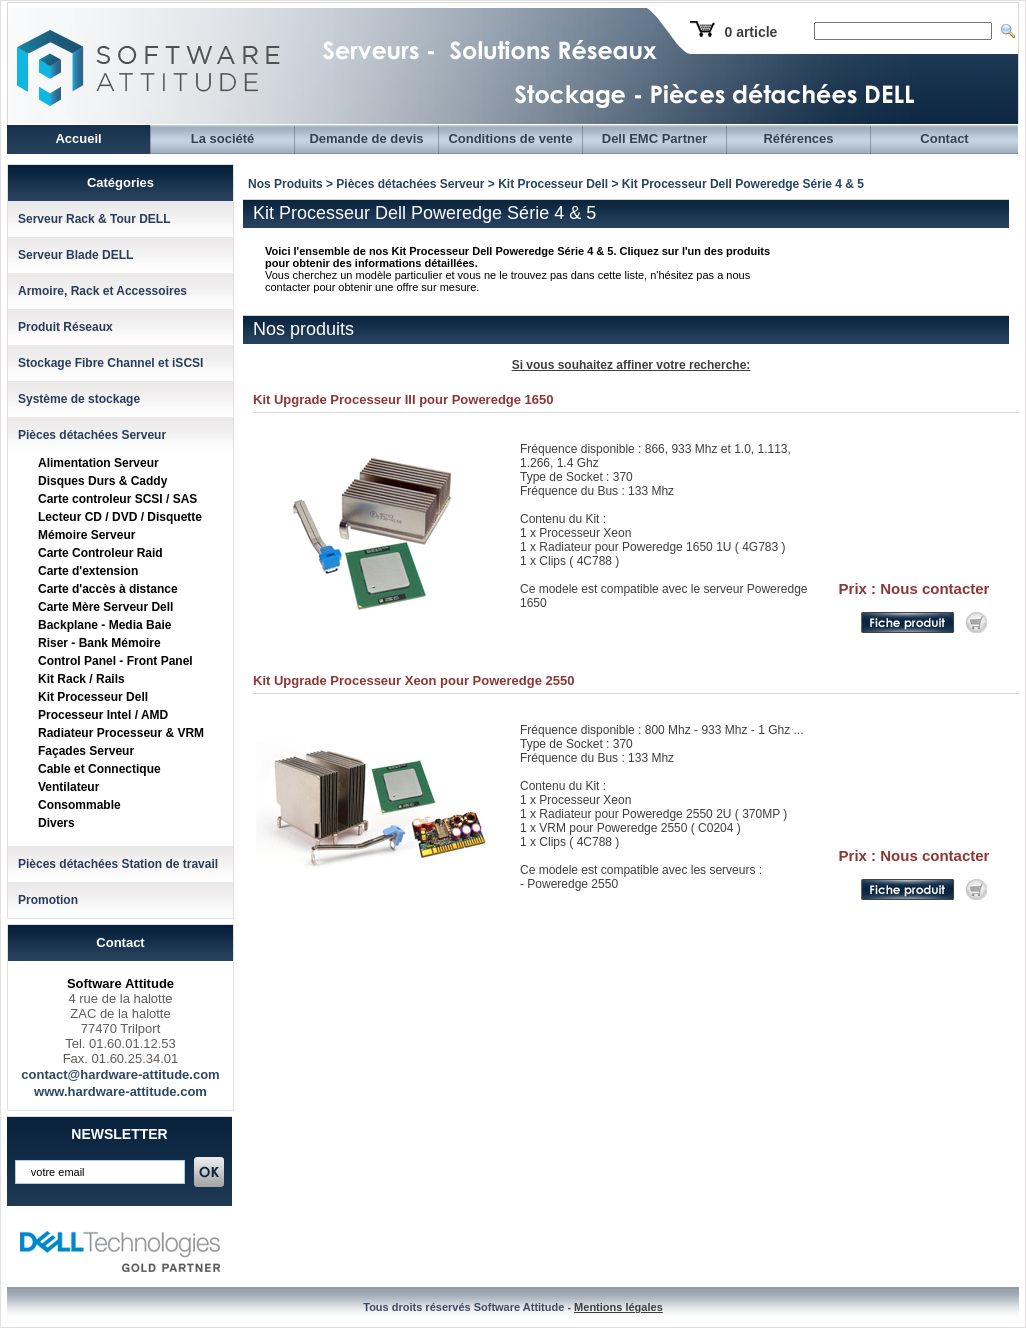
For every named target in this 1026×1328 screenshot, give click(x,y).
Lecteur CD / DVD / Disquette (120, 517)
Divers (56, 823)
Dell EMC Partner (654, 138)
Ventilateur (68, 787)
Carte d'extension (88, 571)
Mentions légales (618, 1307)
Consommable (79, 805)
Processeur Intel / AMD (103, 715)
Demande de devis (366, 138)
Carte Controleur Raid (100, 553)
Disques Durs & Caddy (102, 481)
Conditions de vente (510, 138)
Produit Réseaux (65, 327)
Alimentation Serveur (98, 463)
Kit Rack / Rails (81, 679)
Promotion (48, 900)
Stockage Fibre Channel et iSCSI (110, 363)
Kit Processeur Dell (93, 697)
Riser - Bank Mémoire (99, 643)
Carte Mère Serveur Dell (105, 607)
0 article (750, 32)
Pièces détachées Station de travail (118, 864)
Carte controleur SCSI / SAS (117, 499)
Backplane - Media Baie (104, 625)
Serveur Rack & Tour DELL (94, 219)
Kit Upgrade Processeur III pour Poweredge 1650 (403, 399)
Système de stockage (79, 399)
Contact (944, 138)
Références (798, 138)
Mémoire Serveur (86, 535)
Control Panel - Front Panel (115, 661)
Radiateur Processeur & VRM (121, 733)
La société (223, 138)
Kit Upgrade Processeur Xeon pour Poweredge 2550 (414, 680)
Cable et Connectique (99, 769)
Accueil (78, 138)
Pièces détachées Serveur (92, 435)
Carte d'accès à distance (108, 589)
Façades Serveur (86, 751)
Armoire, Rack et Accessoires (102, 291)
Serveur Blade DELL (75, 255)
